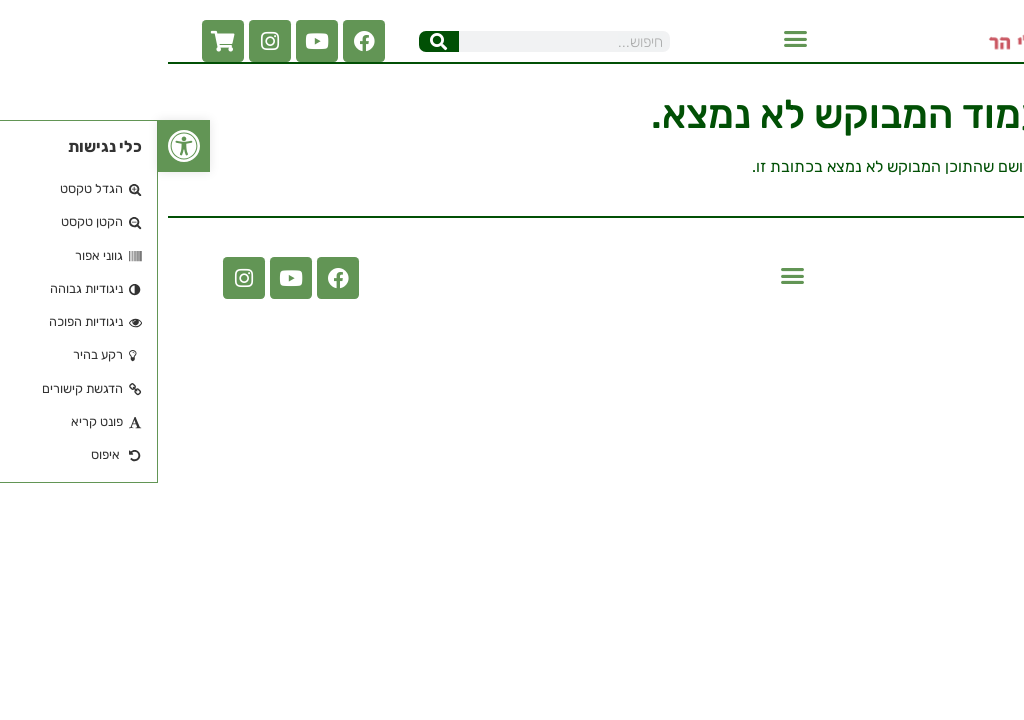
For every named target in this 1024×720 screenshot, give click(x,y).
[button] (638, 39)
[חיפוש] (281, 41)
